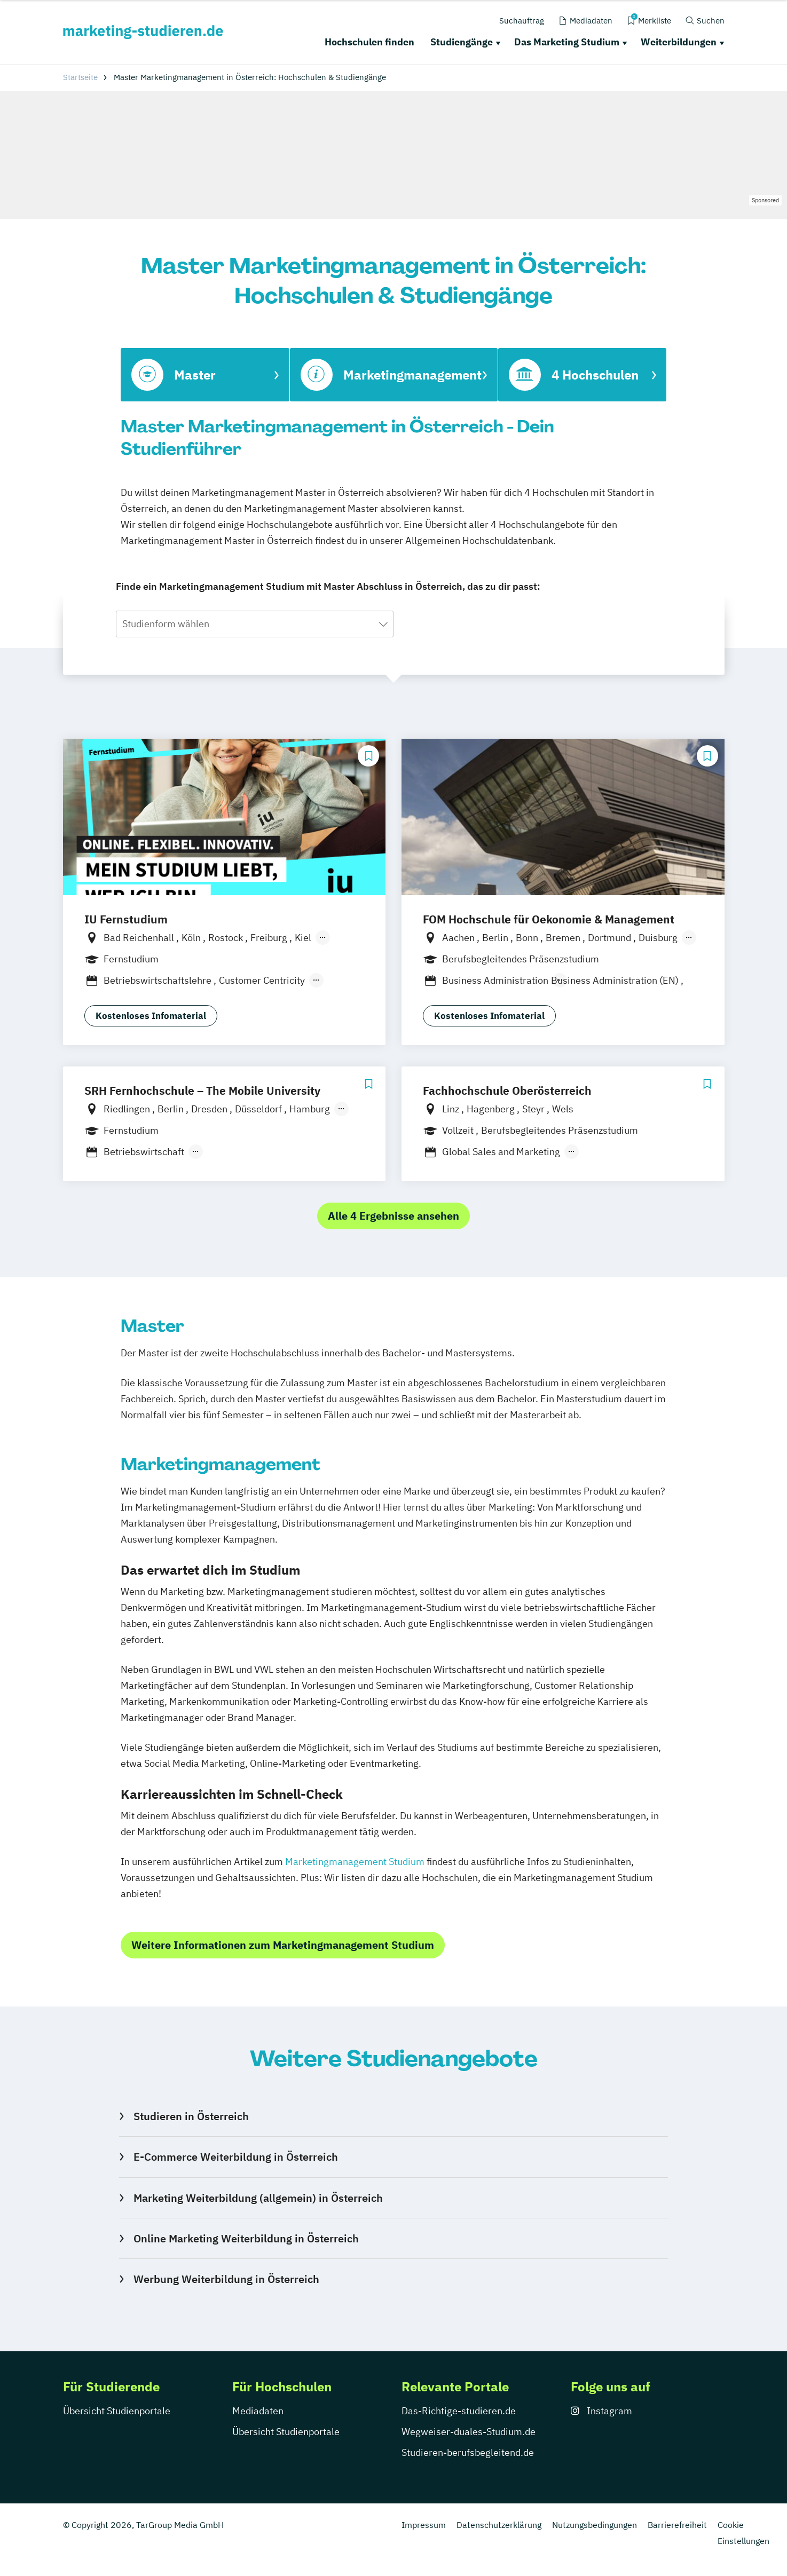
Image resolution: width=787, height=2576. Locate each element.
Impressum (424, 2524)
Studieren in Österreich (191, 2116)
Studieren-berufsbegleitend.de (468, 2452)
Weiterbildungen (679, 42)
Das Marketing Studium (566, 42)
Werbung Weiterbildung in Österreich (226, 2279)
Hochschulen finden (369, 42)
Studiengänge (461, 42)
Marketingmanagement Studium (354, 1861)
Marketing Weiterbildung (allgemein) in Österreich (258, 2198)
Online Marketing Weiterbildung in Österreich (246, 2238)
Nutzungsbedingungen (594, 2524)
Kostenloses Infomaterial (151, 1016)
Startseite (80, 77)
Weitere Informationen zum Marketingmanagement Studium (282, 1945)
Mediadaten (258, 2411)
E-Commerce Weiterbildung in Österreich (235, 2157)
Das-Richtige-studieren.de (459, 2411)
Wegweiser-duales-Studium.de (469, 2431)
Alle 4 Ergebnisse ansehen (393, 1215)
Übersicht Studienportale (116, 2411)
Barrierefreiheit (677, 2524)
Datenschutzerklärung (499, 2524)
